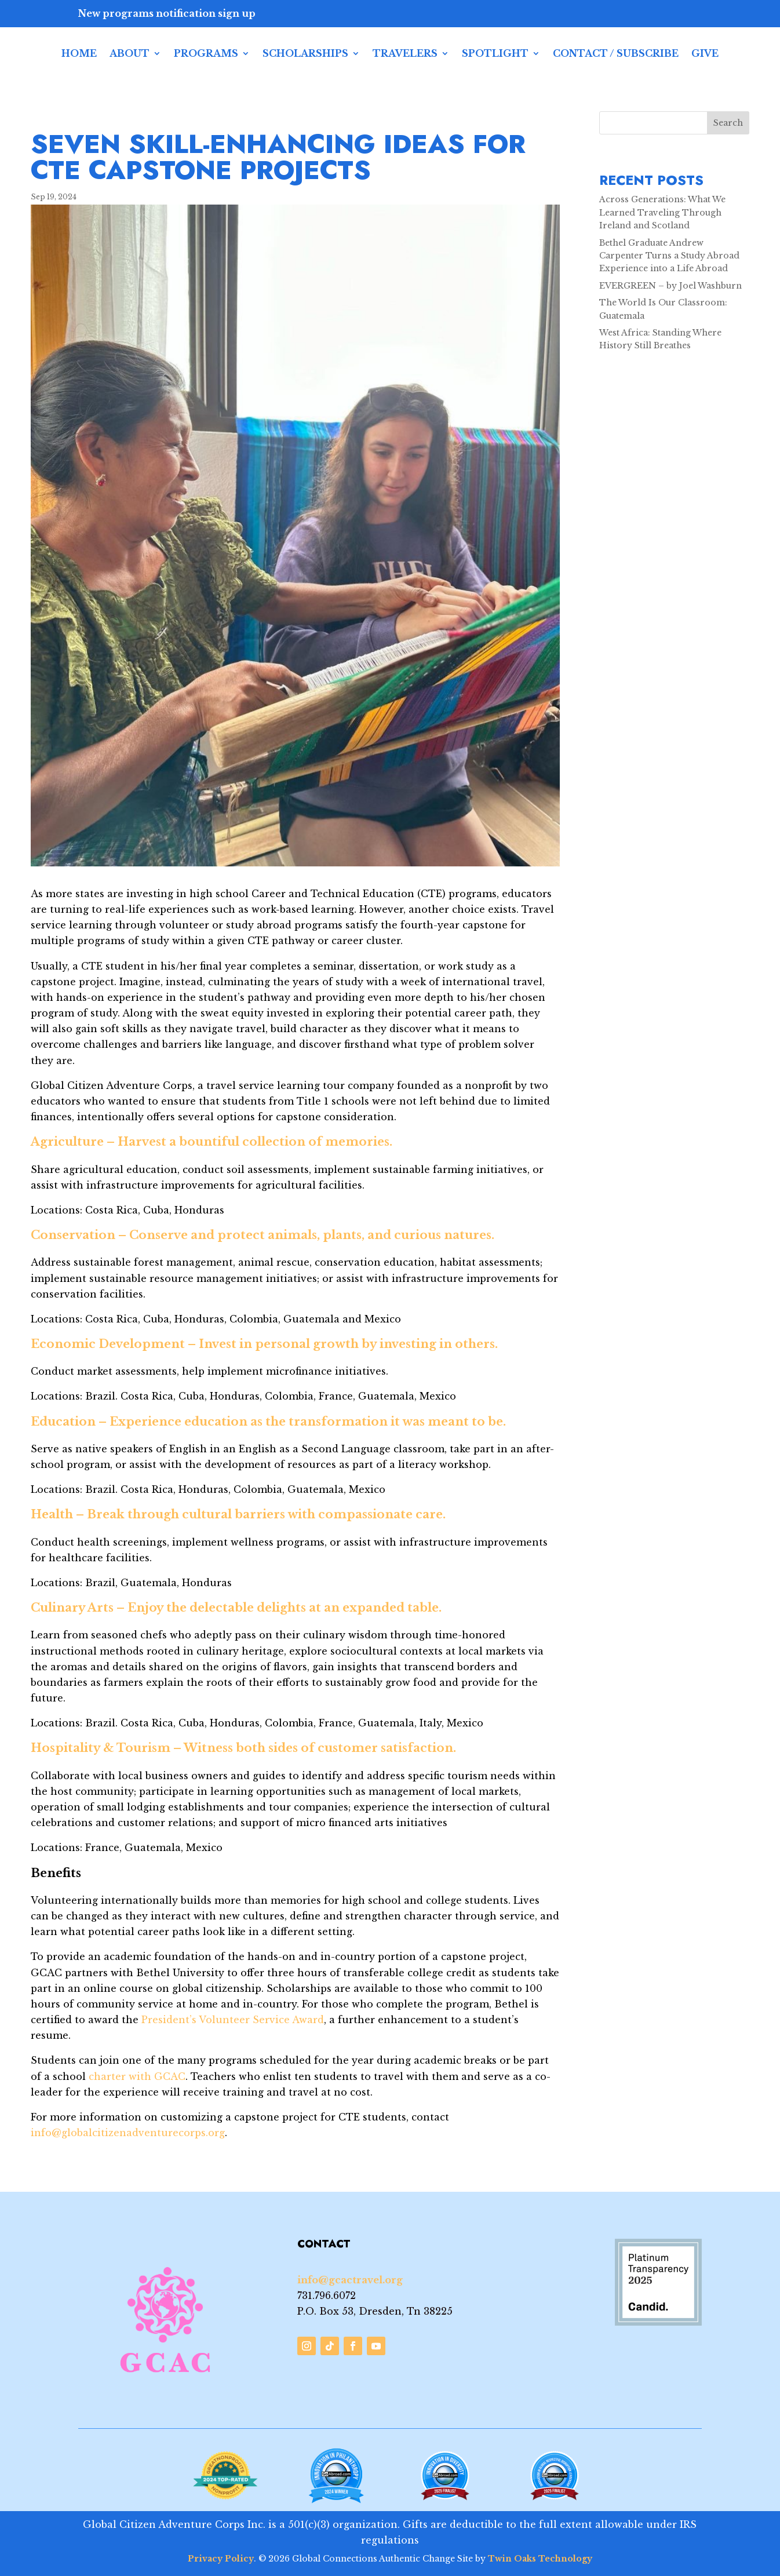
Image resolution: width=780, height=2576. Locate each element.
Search (728, 123)
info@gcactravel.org (350, 2280)
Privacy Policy (221, 2558)
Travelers (405, 53)
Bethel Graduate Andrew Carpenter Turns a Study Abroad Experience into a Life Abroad (669, 256)
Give (705, 53)
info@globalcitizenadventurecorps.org (128, 2132)
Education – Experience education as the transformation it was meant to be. (268, 1422)
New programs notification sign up (167, 13)
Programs (206, 53)
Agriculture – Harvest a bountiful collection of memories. (211, 1142)
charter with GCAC (135, 2076)
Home (79, 53)
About (130, 53)
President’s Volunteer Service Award (232, 2019)
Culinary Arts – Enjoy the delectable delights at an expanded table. (236, 1608)
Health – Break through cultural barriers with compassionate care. (238, 1514)
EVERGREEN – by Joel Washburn (670, 285)
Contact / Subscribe (616, 53)
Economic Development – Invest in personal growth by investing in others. (264, 1344)
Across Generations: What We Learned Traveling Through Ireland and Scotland (662, 212)
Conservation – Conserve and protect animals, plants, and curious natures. (262, 1235)
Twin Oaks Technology (540, 2558)
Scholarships (305, 53)
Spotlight (495, 53)
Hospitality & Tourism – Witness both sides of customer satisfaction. (243, 1748)
